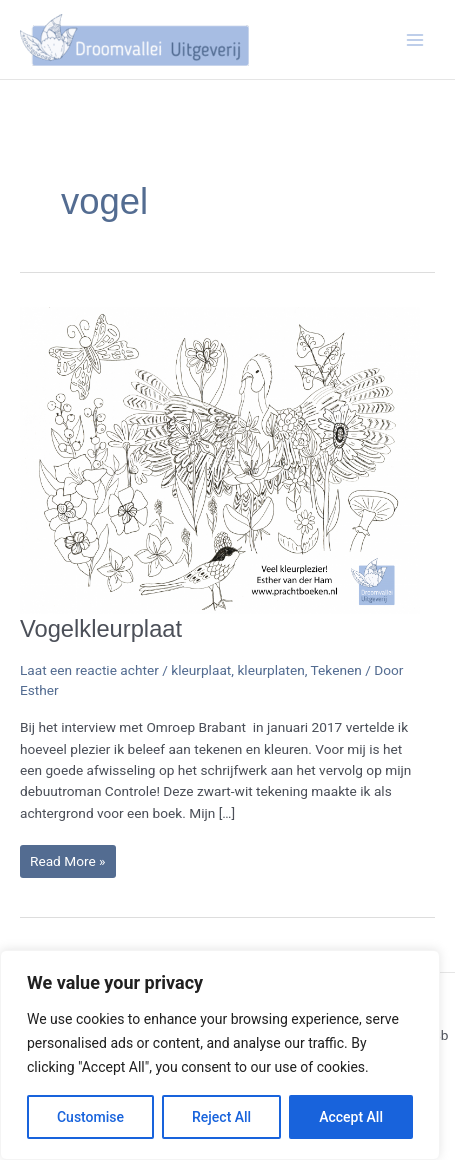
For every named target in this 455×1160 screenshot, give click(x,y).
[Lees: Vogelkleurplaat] (220, 459)
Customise (90, 1117)
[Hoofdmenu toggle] (415, 39)
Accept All (351, 1117)
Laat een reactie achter (89, 670)
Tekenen (336, 670)
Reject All (221, 1117)
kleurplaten (270, 670)
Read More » (72, 860)
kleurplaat (201, 670)
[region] (220, 1055)
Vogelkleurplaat (101, 629)
